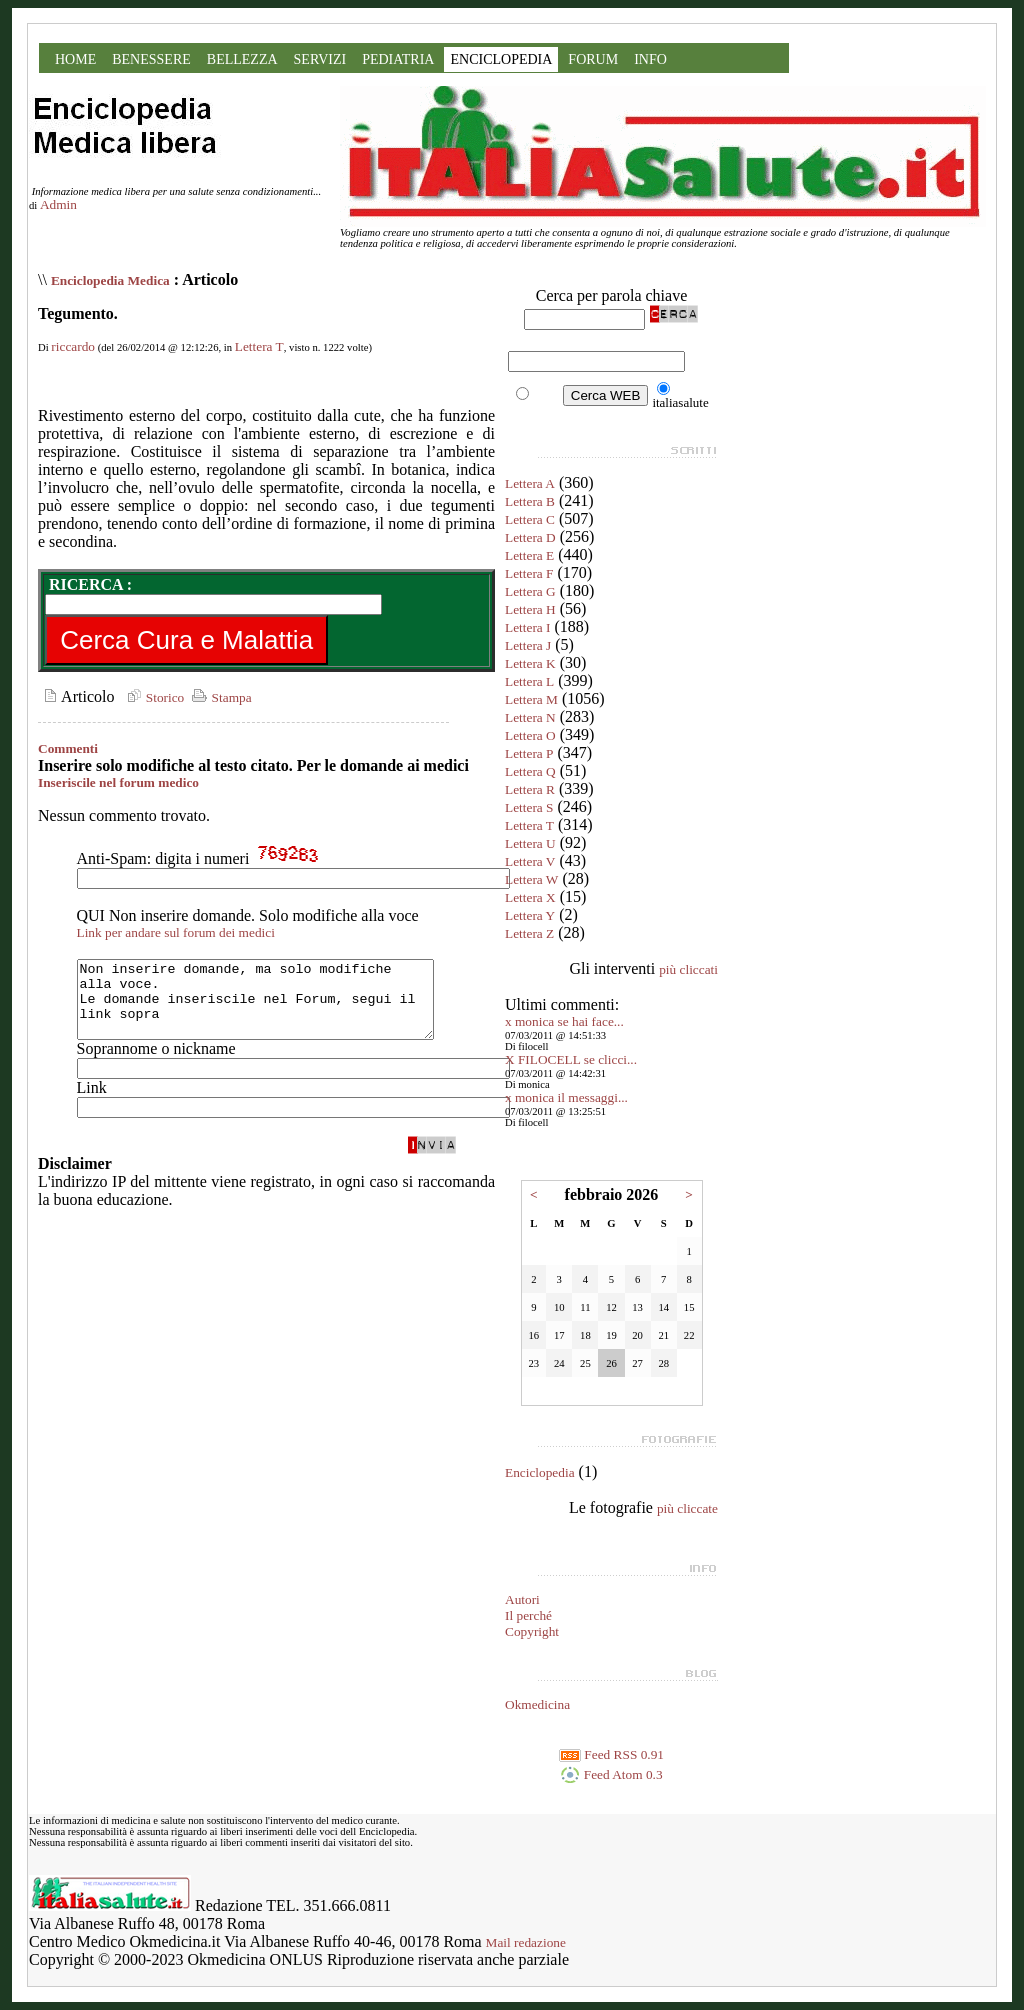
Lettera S (529, 807)
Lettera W (531, 879)
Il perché (528, 1615)
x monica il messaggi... (566, 1097)
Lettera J (528, 645)
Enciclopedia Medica (110, 280)
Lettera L (529, 681)
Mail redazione (526, 1942)
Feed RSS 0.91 (611, 1754)
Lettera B (530, 501)
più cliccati (688, 969)
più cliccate (687, 1508)
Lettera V (530, 861)
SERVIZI (320, 59)
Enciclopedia (540, 1472)
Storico (153, 697)
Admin (58, 204)
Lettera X (530, 897)
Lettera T (259, 346)
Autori (522, 1599)
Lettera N (530, 717)
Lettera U (530, 843)
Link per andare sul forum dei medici (176, 932)
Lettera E (529, 555)
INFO (650, 59)
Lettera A (530, 483)
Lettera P (529, 753)
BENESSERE (151, 59)
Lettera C (530, 519)
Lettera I (528, 627)
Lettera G (530, 591)
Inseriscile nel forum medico (118, 782)
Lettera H (530, 609)
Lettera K (530, 663)
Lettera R (530, 789)
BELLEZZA (242, 59)
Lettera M (531, 699)
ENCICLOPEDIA (501, 59)
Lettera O (530, 735)
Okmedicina (537, 1704)
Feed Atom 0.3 (611, 1774)
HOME (75, 59)
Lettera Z (529, 933)
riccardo (73, 346)
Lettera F (529, 573)
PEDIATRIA (398, 59)
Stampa (219, 697)
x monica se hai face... (564, 1021)
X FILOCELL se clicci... (571, 1059)
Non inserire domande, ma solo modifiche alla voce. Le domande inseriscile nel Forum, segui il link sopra (276, 1007)
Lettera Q (530, 771)
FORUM (593, 59)
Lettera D (530, 537)
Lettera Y (530, 915)
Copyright (532, 1631)
